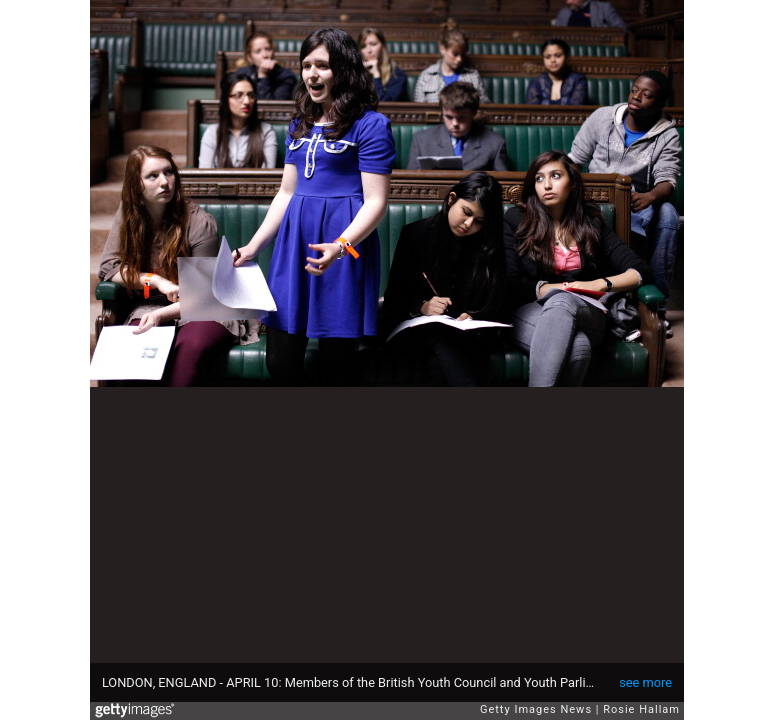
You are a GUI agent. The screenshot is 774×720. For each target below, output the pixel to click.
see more (645, 682)
